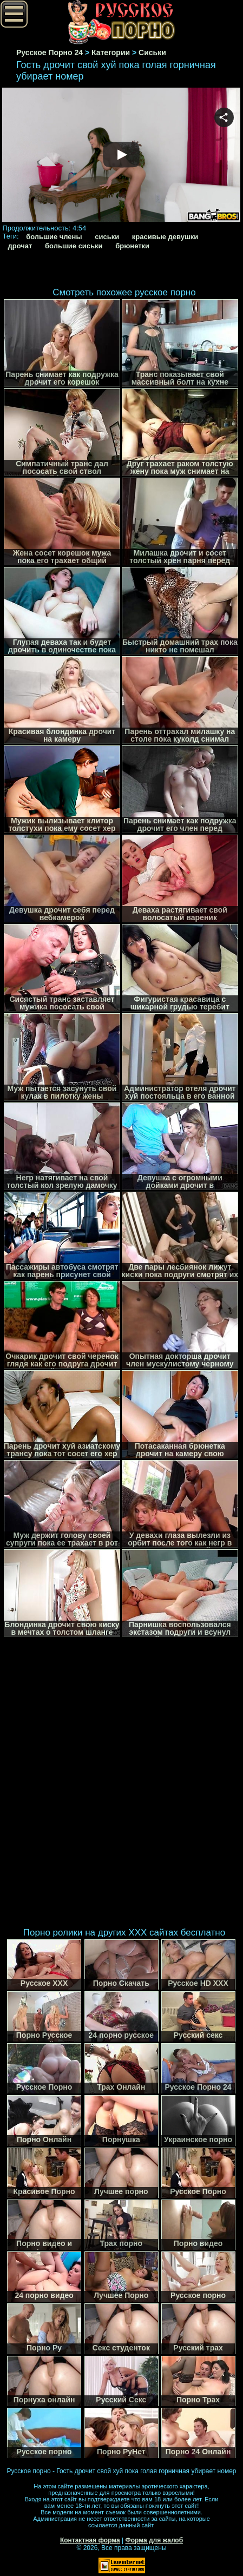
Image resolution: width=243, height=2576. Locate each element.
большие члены (54, 237)
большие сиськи (74, 246)
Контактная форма (90, 2540)
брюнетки (132, 246)
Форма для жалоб (154, 2540)
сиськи (107, 237)
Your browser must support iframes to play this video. (121, 155)
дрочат (20, 246)
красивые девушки (165, 237)
